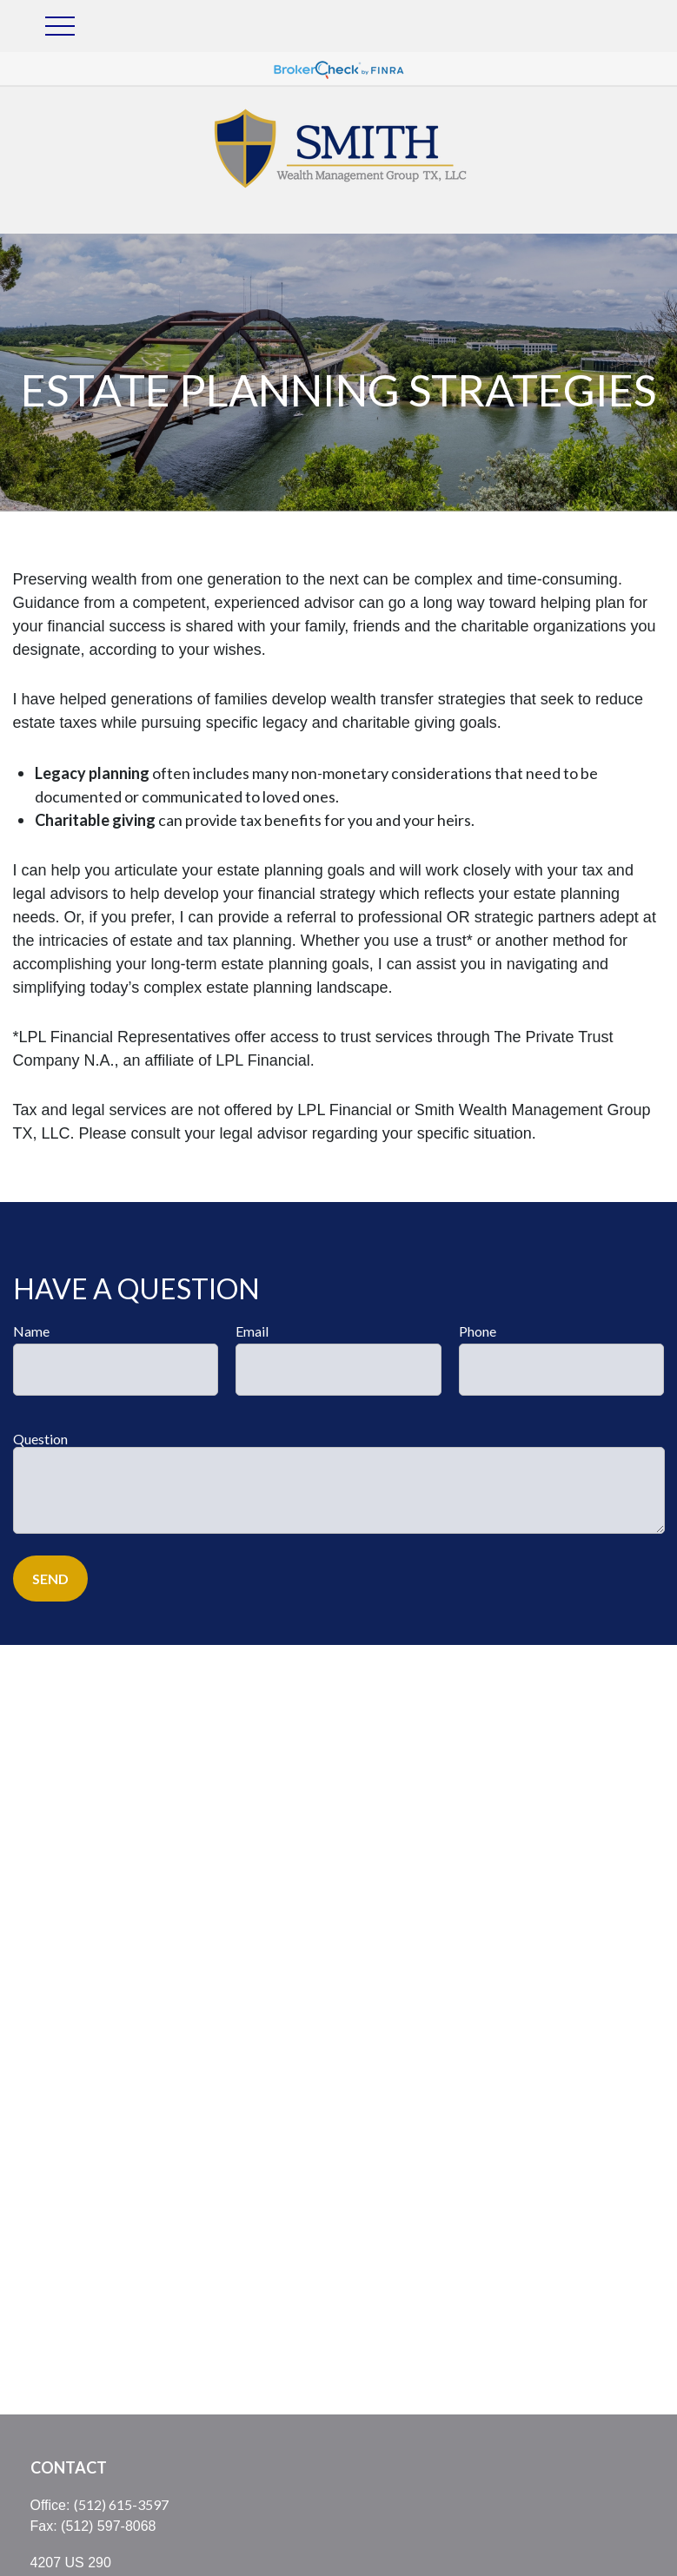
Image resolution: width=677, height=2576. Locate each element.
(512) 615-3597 (121, 2504)
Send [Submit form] (50, 1578)
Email (252, 1331)
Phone (477, 1331)
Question (40, 1438)
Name (31, 1331)
